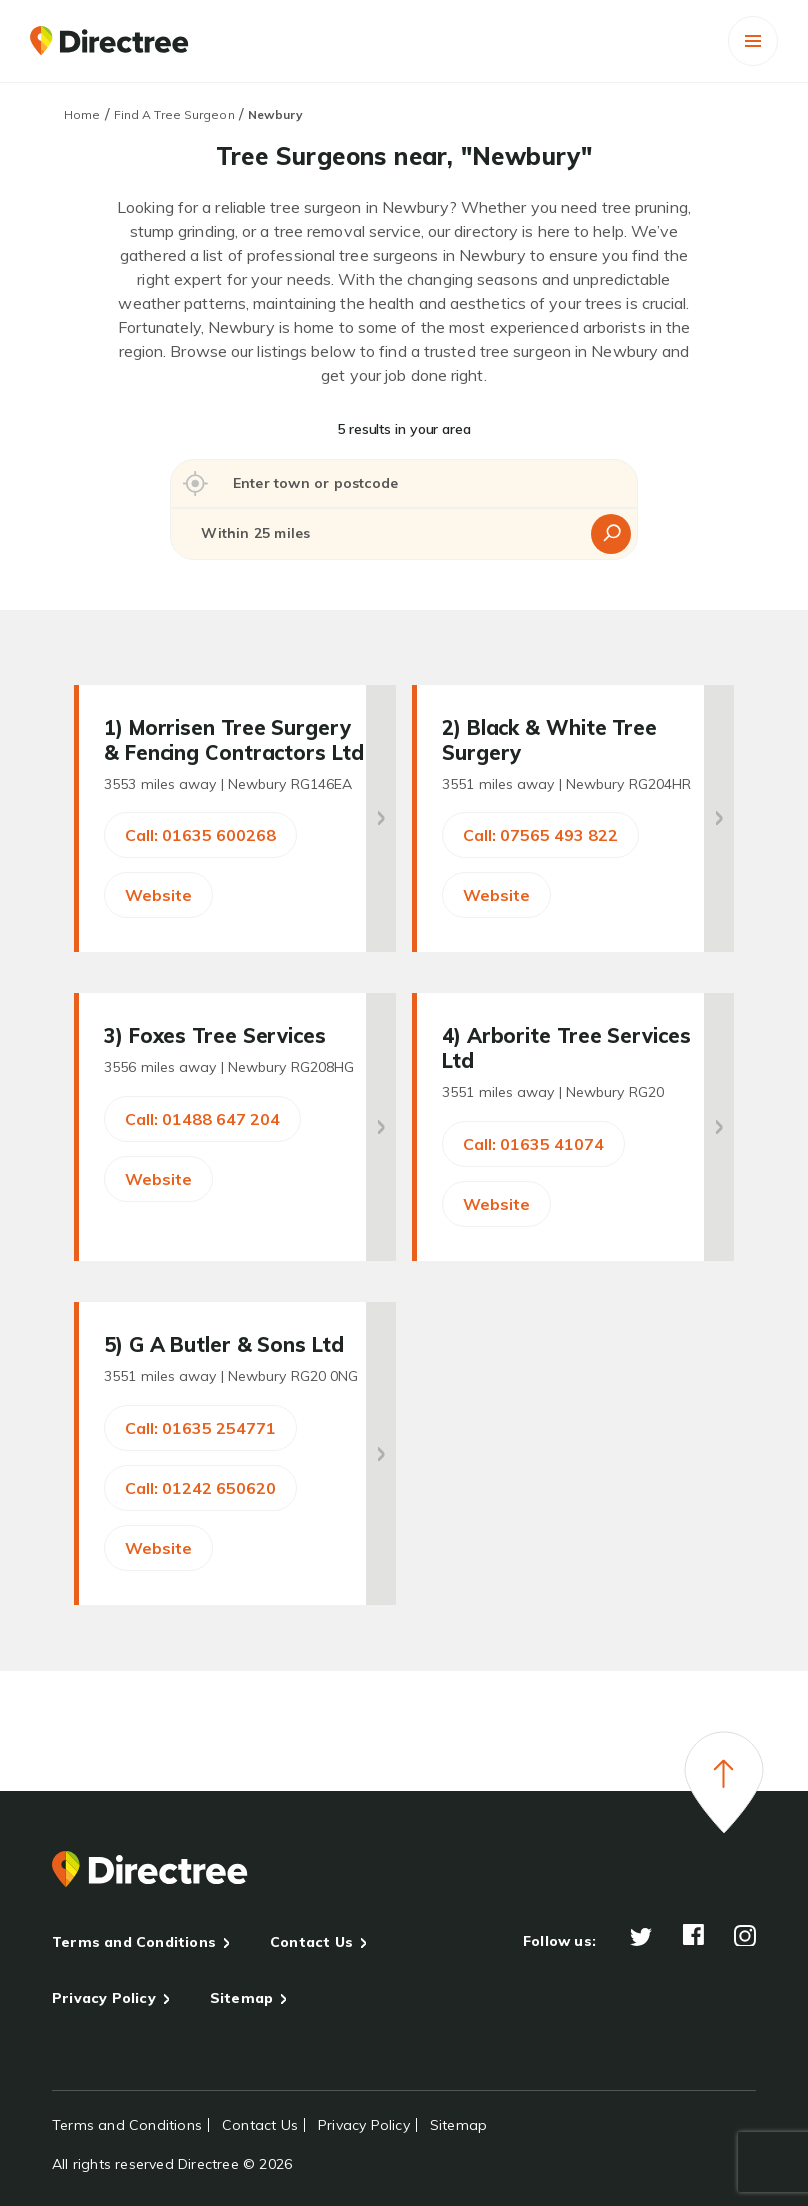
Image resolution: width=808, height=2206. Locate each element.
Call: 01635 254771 (200, 1428)
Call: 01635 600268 (200, 835)
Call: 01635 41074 (533, 1144)
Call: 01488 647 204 (202, 1119)
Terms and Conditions (134, 1942)
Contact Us (311, 1942)
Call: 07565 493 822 (540, 835)
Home (82, 114)
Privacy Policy (104, 1998)
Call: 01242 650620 (200, 1488)
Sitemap (241, 1998)
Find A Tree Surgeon (174, 114)
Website (158, 895)
